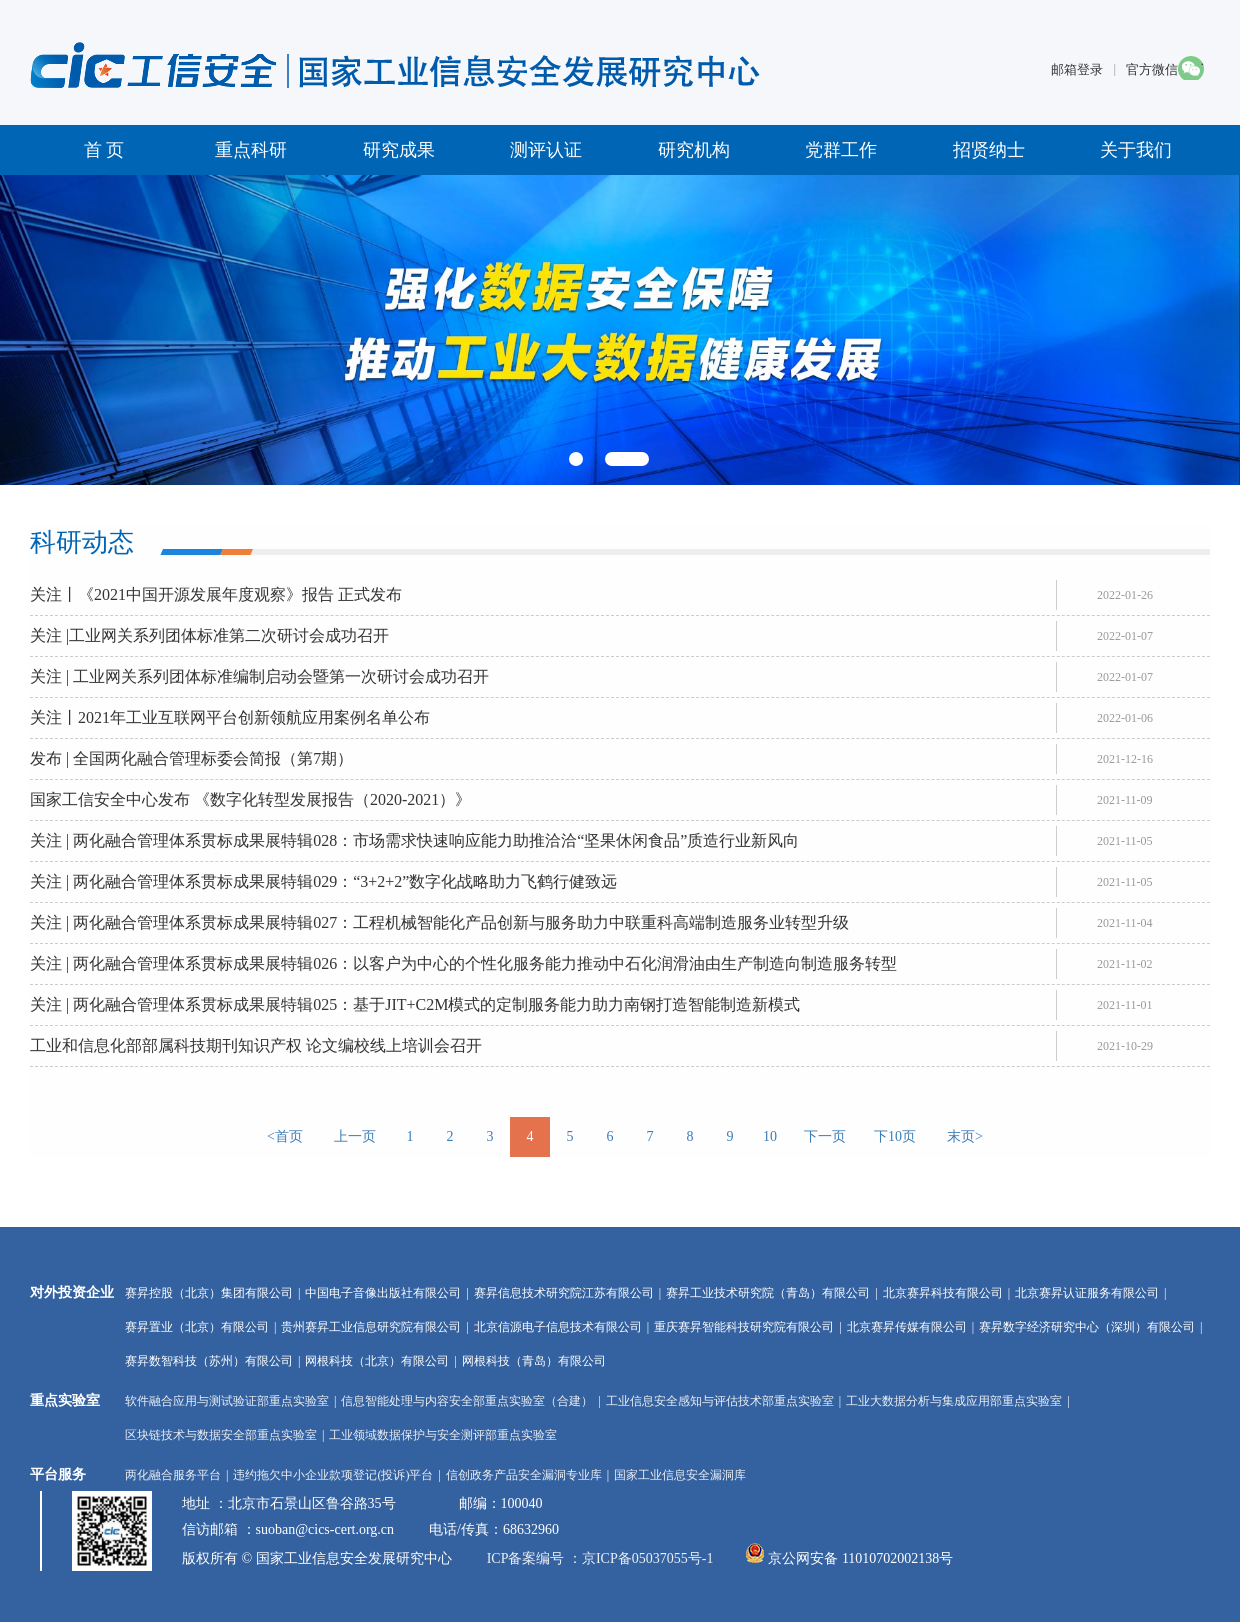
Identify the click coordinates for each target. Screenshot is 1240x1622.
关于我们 (1136, 150)
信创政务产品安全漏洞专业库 (524, 1475)
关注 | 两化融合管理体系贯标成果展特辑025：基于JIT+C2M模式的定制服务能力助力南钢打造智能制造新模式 (415, 1004)
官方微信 (1152, 69)
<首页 (285, 1136)
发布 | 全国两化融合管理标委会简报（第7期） (191, 758)
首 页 (104, 150)
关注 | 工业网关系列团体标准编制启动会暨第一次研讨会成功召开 (259, 676)
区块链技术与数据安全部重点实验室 (221, 1435)
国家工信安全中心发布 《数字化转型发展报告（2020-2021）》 (250, 799)
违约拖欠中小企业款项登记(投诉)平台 (333, 1475)
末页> (965, 1136)
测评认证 (546, 150)
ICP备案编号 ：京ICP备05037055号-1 (600, 1558)
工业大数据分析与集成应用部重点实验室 (954, 1401)
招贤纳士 (989, 150)
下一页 (825, 1136)
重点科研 (251, 150)
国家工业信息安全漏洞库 (680, 1475)
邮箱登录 (1077, 69)
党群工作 (841, 150)
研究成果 (399, 150)
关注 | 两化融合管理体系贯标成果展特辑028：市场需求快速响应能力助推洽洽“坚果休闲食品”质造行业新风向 (414, 840)
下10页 (895, 1136)
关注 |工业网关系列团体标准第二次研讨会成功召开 (209, 635)
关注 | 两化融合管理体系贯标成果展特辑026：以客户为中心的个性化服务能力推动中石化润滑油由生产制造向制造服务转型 (463, 963)
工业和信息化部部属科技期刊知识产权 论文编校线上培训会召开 (256, 1045)
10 (770, 1136)
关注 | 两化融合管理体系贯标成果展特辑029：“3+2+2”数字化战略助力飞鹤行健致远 (323, 881)
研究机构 (694, 150)
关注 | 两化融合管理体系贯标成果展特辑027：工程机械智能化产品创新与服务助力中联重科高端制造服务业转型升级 (439, 922)
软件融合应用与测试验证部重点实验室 (227, 1401)
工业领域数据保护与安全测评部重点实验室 (443, 1435)
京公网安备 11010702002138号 (860, 1558)
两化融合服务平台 (173, 1475)
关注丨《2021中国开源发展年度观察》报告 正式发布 (216, 594)
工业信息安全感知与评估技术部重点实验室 (720, 1401)
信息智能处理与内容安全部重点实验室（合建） (467, 1401)
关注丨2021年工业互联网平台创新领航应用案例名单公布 (230, 717)
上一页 (355, 1136)
